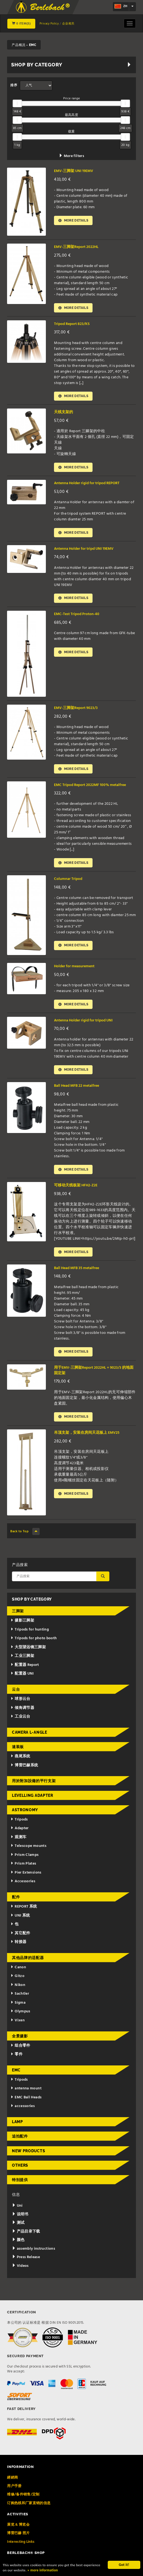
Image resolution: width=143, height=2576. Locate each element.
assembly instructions (33, 2253)
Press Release (26, 2261)
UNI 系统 (20, 1920)
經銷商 (12, 2482)
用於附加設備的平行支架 (34, 1785)
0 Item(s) (21, 23)
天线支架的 (63, 413)
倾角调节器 (22, 1712)
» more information (44, 2570)
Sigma (18, 2007)
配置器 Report (25, 1669)
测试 (18, 2227)
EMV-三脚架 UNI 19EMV (73, 171)
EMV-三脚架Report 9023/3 (76, 710)
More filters (71, 156)
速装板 (18, 1751)
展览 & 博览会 (18, 2529)
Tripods (19, 1824)
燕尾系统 (20, 1761)
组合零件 (20, 2050)
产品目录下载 (26, 2236)
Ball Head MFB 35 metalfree (76, 1272)
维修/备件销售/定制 (23, 2499)
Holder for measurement (74, 969)
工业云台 (20, 1721)
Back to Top (25, 1536)
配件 (16, 1901)
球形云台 (20, 1703)
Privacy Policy (49, 23)
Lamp (17, 2126)
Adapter (19, 1832)
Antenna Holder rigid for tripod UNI (83, 1023)
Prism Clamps (25, 1859)
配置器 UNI (22, 1678)
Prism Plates (23, 1868)
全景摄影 (20, 2040)
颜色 (18, 2244)
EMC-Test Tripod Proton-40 (76, 616)
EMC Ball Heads (26, 2102)
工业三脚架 (22, 1660)
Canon (18, 1972)
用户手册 (14, 2490)
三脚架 (18, 1615)
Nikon (18, 1989)
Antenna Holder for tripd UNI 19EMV (83, 550)
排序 (13, 85)
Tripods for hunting (30, 1634)
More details (73, 221)
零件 (17, 2059)
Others (20, 2169)
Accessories (23, 1886)
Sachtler (20, 1998)
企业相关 (68, 23)
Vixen (18, 2025)
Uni (17, 2210)
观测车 (18, 1841)
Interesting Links (20, 2546)
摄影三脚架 (22, 1625)
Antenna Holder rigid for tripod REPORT (86, 484)
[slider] (17, 103)
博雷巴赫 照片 (18, 2537)
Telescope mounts (28, 1850)
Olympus (20, 2016)
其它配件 (20, 1937)
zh (121, 6)
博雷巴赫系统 (24, 1769)
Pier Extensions (26, 1877)
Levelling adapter (32, 1799)
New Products (28, 2155)
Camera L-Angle (29, 1736)
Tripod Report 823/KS (72, 324)
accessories (23, 2110)
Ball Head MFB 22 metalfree (76, 1089)
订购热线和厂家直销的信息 (28, 2507)
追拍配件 (20, 2140)
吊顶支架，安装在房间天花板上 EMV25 (86, 1437)
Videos (20, 2270)
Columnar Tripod (68, 881)
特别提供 (20, 2184)
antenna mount (26, 2093)
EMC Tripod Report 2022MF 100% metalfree (90, 787)
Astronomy (25, 1814)
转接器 (18, 1946)
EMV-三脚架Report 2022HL (76, 247)
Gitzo (17, 1980)
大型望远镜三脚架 (28, 1651)
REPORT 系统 (24, 1911)
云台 (16, 1693)
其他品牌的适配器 (28, 1962)
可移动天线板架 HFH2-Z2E (75, 1189)
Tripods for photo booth (34, 1642)
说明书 (20, 2219)
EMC (16, 2074)
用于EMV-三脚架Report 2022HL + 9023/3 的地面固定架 (94, 1374)
